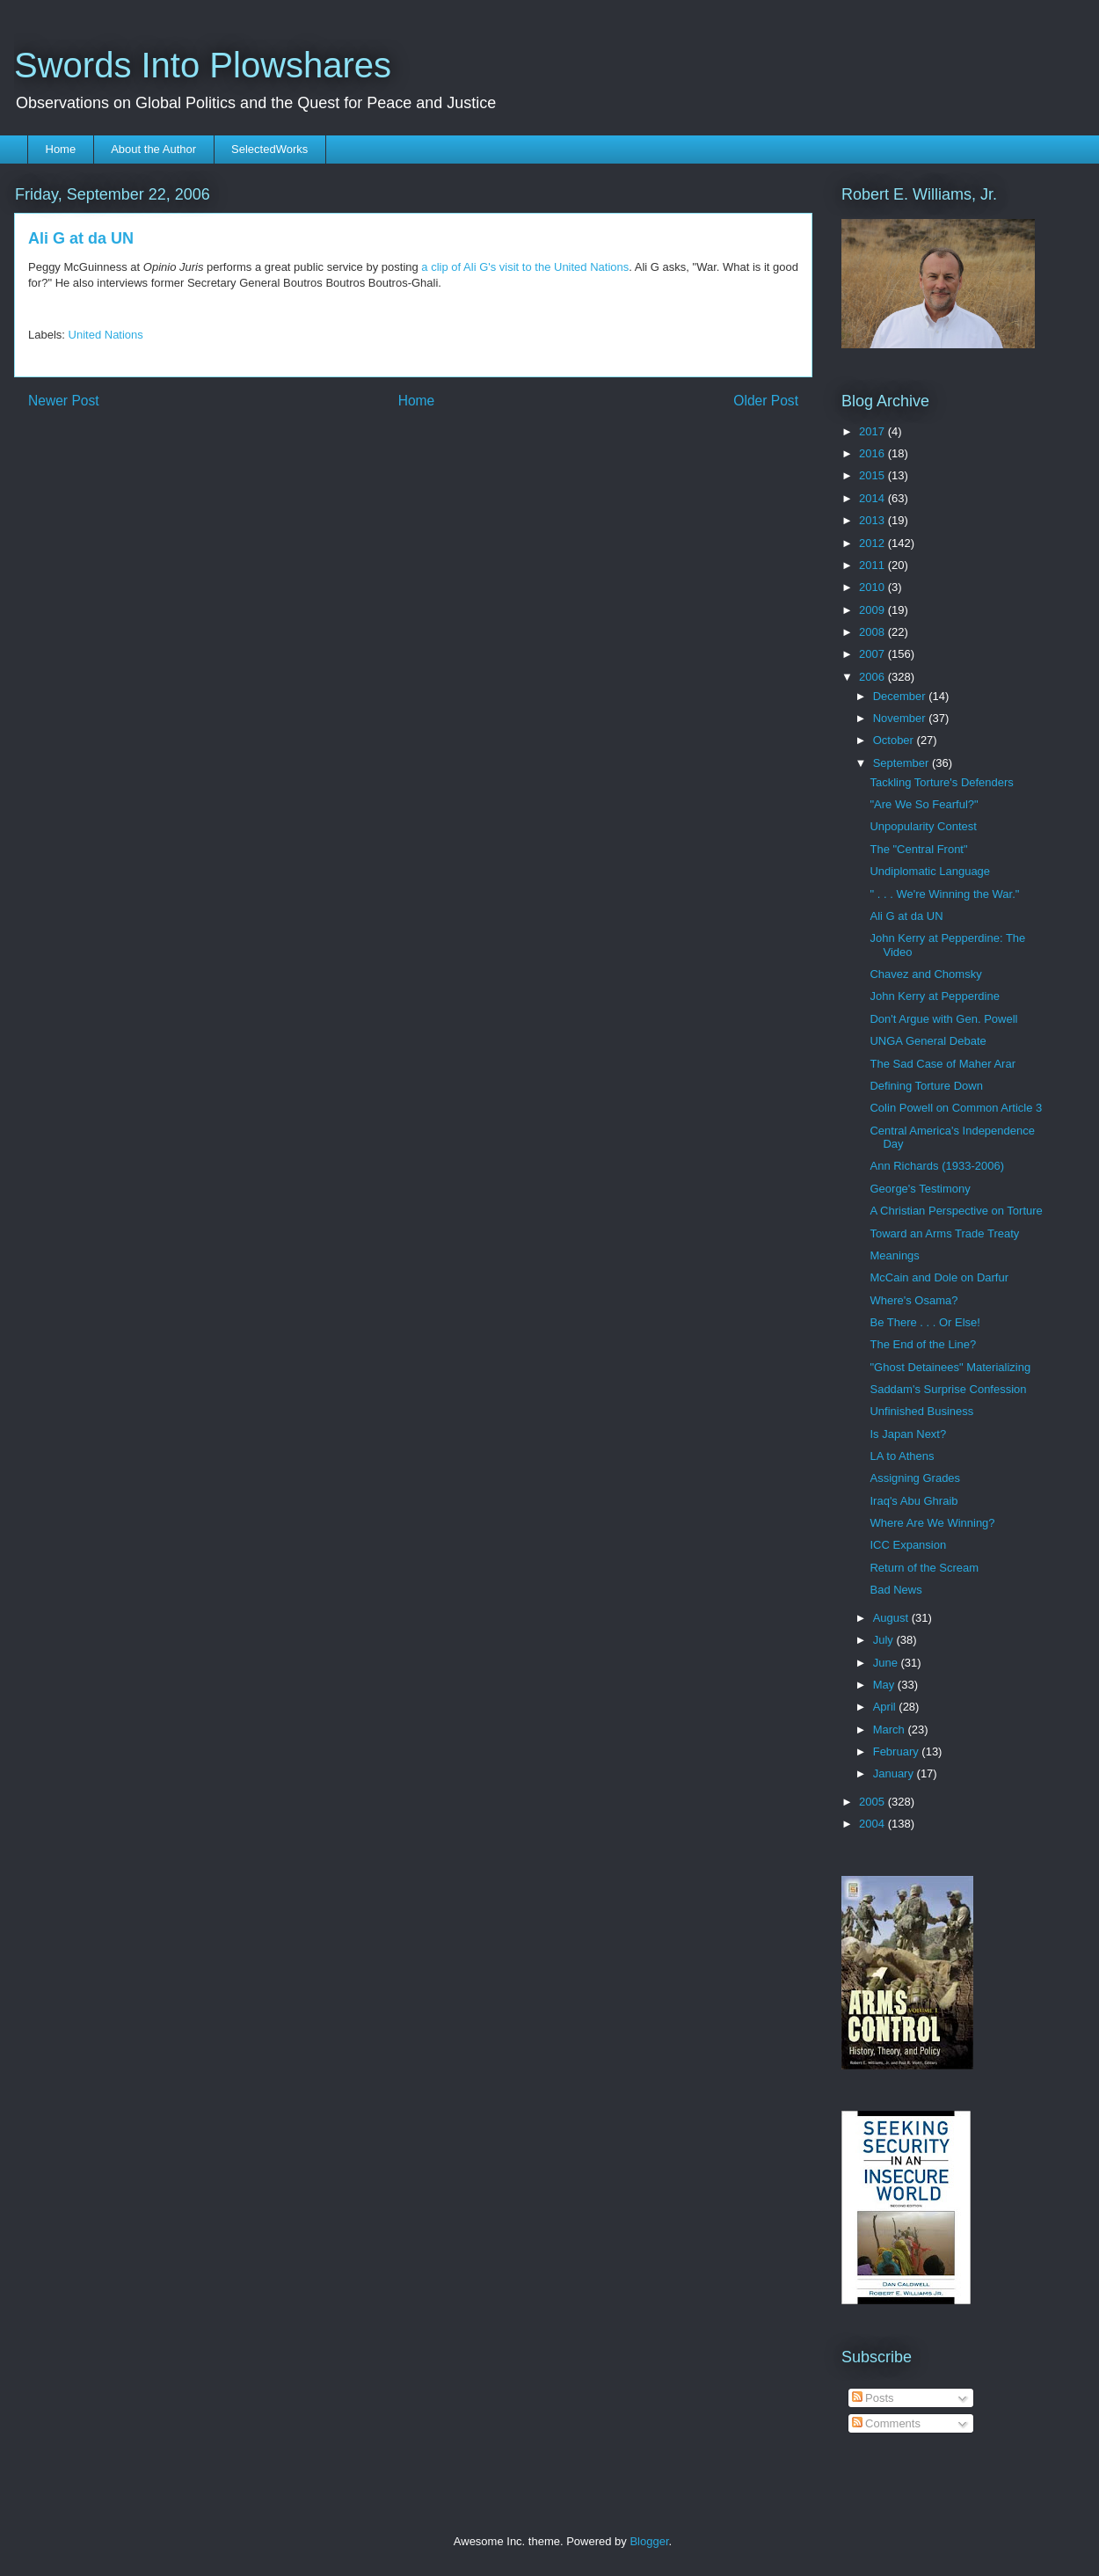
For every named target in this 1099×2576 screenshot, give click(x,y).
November (901, 718)
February (897, 1751)
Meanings (894, 1255)
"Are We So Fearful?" (924, 804)
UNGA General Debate (928, 1040)
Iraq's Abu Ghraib (913, 1500)
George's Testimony (920, 1188)
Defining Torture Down (926, 1085)
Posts (873, 2398)
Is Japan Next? (908, 1434)
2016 (873, 453)
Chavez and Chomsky (925, 974)
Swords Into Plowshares (202, 65)
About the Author (153, 149)
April (886, 1706)
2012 (873, 543)
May (885, 1684)
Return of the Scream (924, 1567)
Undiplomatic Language (930, 871)
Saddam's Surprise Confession (948, 1389)
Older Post (765, 400)
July (885, 1639)
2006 (873, 676)
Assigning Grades (915, 1478)
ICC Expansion (908, 1544)
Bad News (895, 1589)
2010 (873, 587)
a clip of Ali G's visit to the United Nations (525, 267)
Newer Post (63, 400)
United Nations (106, 334)
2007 (873, 653)
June (887, 1662)
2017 (873, 431)
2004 (873, 1823)
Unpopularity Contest (923, 826)
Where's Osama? (913, 1300)
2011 (873, 565)
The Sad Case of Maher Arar (942, 1063)
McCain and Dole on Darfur (939, 1277)
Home (61, 149)
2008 (873, 632)
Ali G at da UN (906, 916)
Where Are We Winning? (932, 1522)
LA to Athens (902, 1456)
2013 (873, 520)
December (901, 696)
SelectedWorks (269, 149)
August (892, 1617)
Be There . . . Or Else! (924, 1322)
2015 (873, 475)
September (902, 763)
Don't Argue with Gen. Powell (943, 1018)
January (895, 1773)
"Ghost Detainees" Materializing (950, 1367)
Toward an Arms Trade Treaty (944, 1233)
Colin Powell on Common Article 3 (956, 1107)
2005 (873, 1801)
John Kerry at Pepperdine (934, 996)
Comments (886, 2423)
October (895, 740)
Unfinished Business (921, 1411)
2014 (873, 498)
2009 (873, 610)
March (890, 1729)
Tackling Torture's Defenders (941, 782)
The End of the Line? (923, 1344)
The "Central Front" (918, 849)
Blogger (649, 2541)
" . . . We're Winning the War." (944, 894)
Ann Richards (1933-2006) (936, 1165)
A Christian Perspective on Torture (956, 1210)
